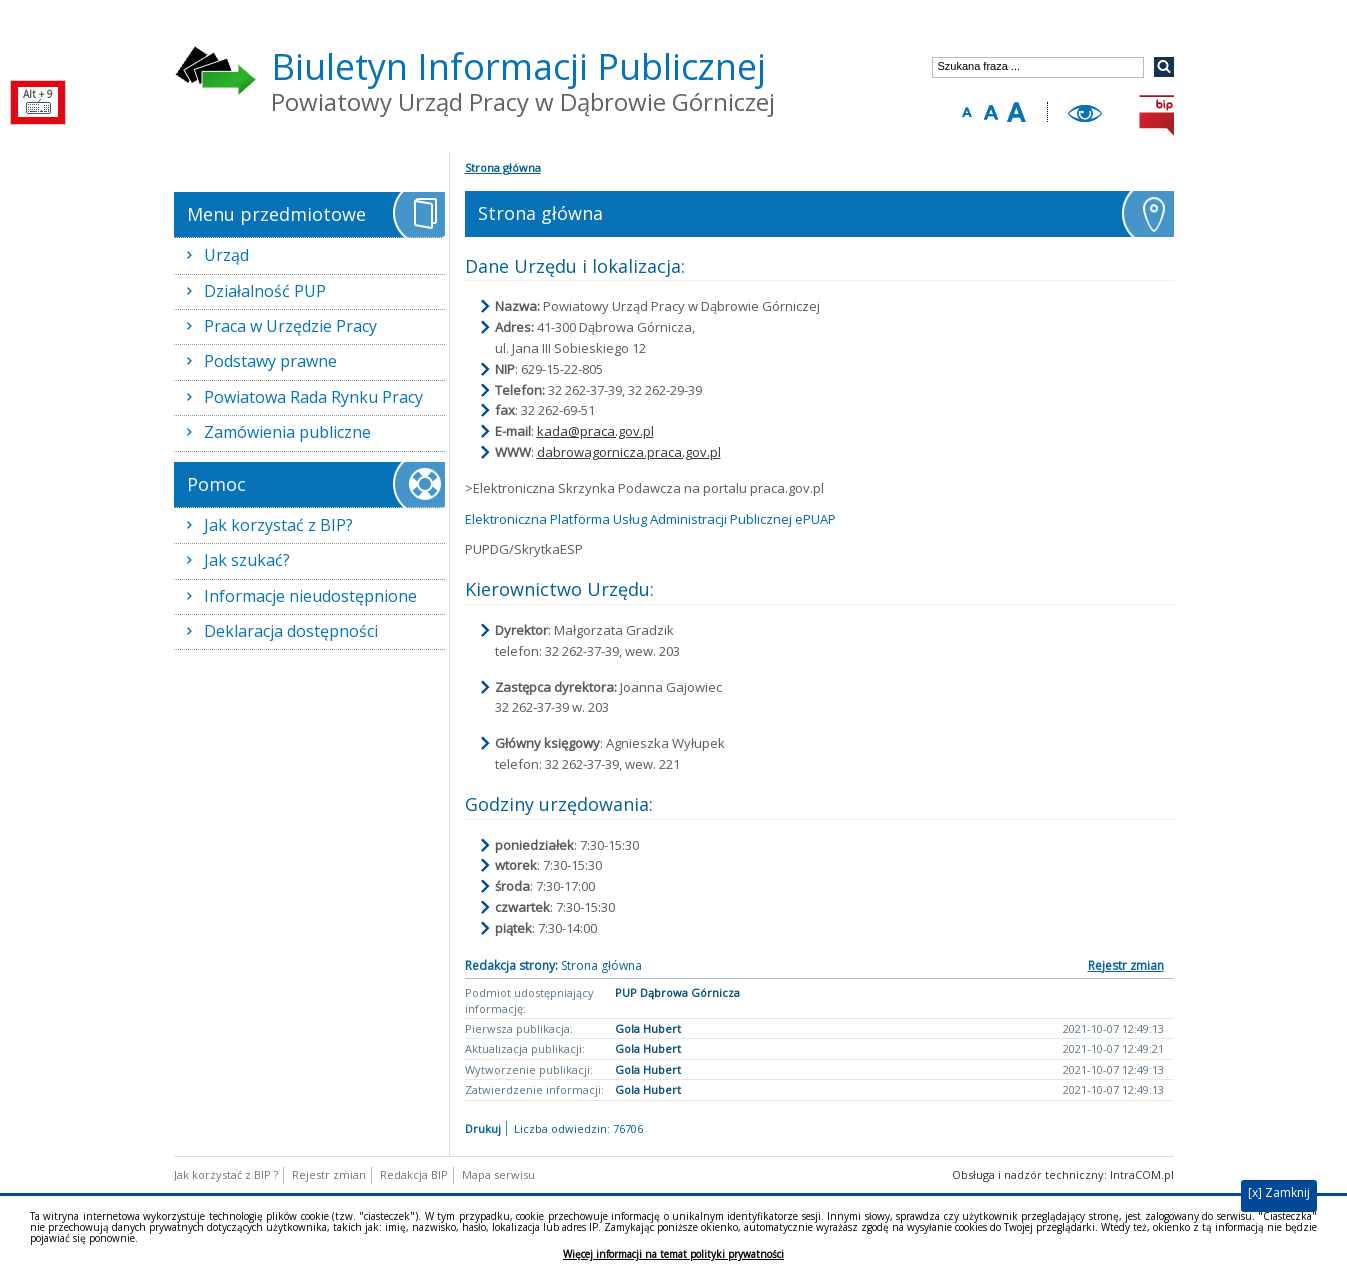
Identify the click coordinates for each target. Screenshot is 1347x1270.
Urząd (226, 255)
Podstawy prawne (270, 361)
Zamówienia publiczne (287, 432)
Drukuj (483, 1128)
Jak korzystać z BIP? (278, 525)
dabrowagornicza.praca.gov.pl (629, 452)
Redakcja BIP (414, 1174)
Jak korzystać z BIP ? (226, 1174)
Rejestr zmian (1126, 966)
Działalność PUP (265, 291)
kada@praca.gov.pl (595, 431)
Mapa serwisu (498, 1174)
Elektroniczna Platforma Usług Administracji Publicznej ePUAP (650, 519)
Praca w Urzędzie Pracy (290, 326)
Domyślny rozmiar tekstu (992, 112)
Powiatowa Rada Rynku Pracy (313, 397)
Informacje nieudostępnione (310, 596)
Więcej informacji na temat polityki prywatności (673, 1254)
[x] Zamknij (1279, 1192)
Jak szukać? (247, 560)
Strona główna (503, 167)
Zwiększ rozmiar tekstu (1017, 112)
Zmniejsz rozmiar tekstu (967, 112)
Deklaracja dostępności (291, 631)
